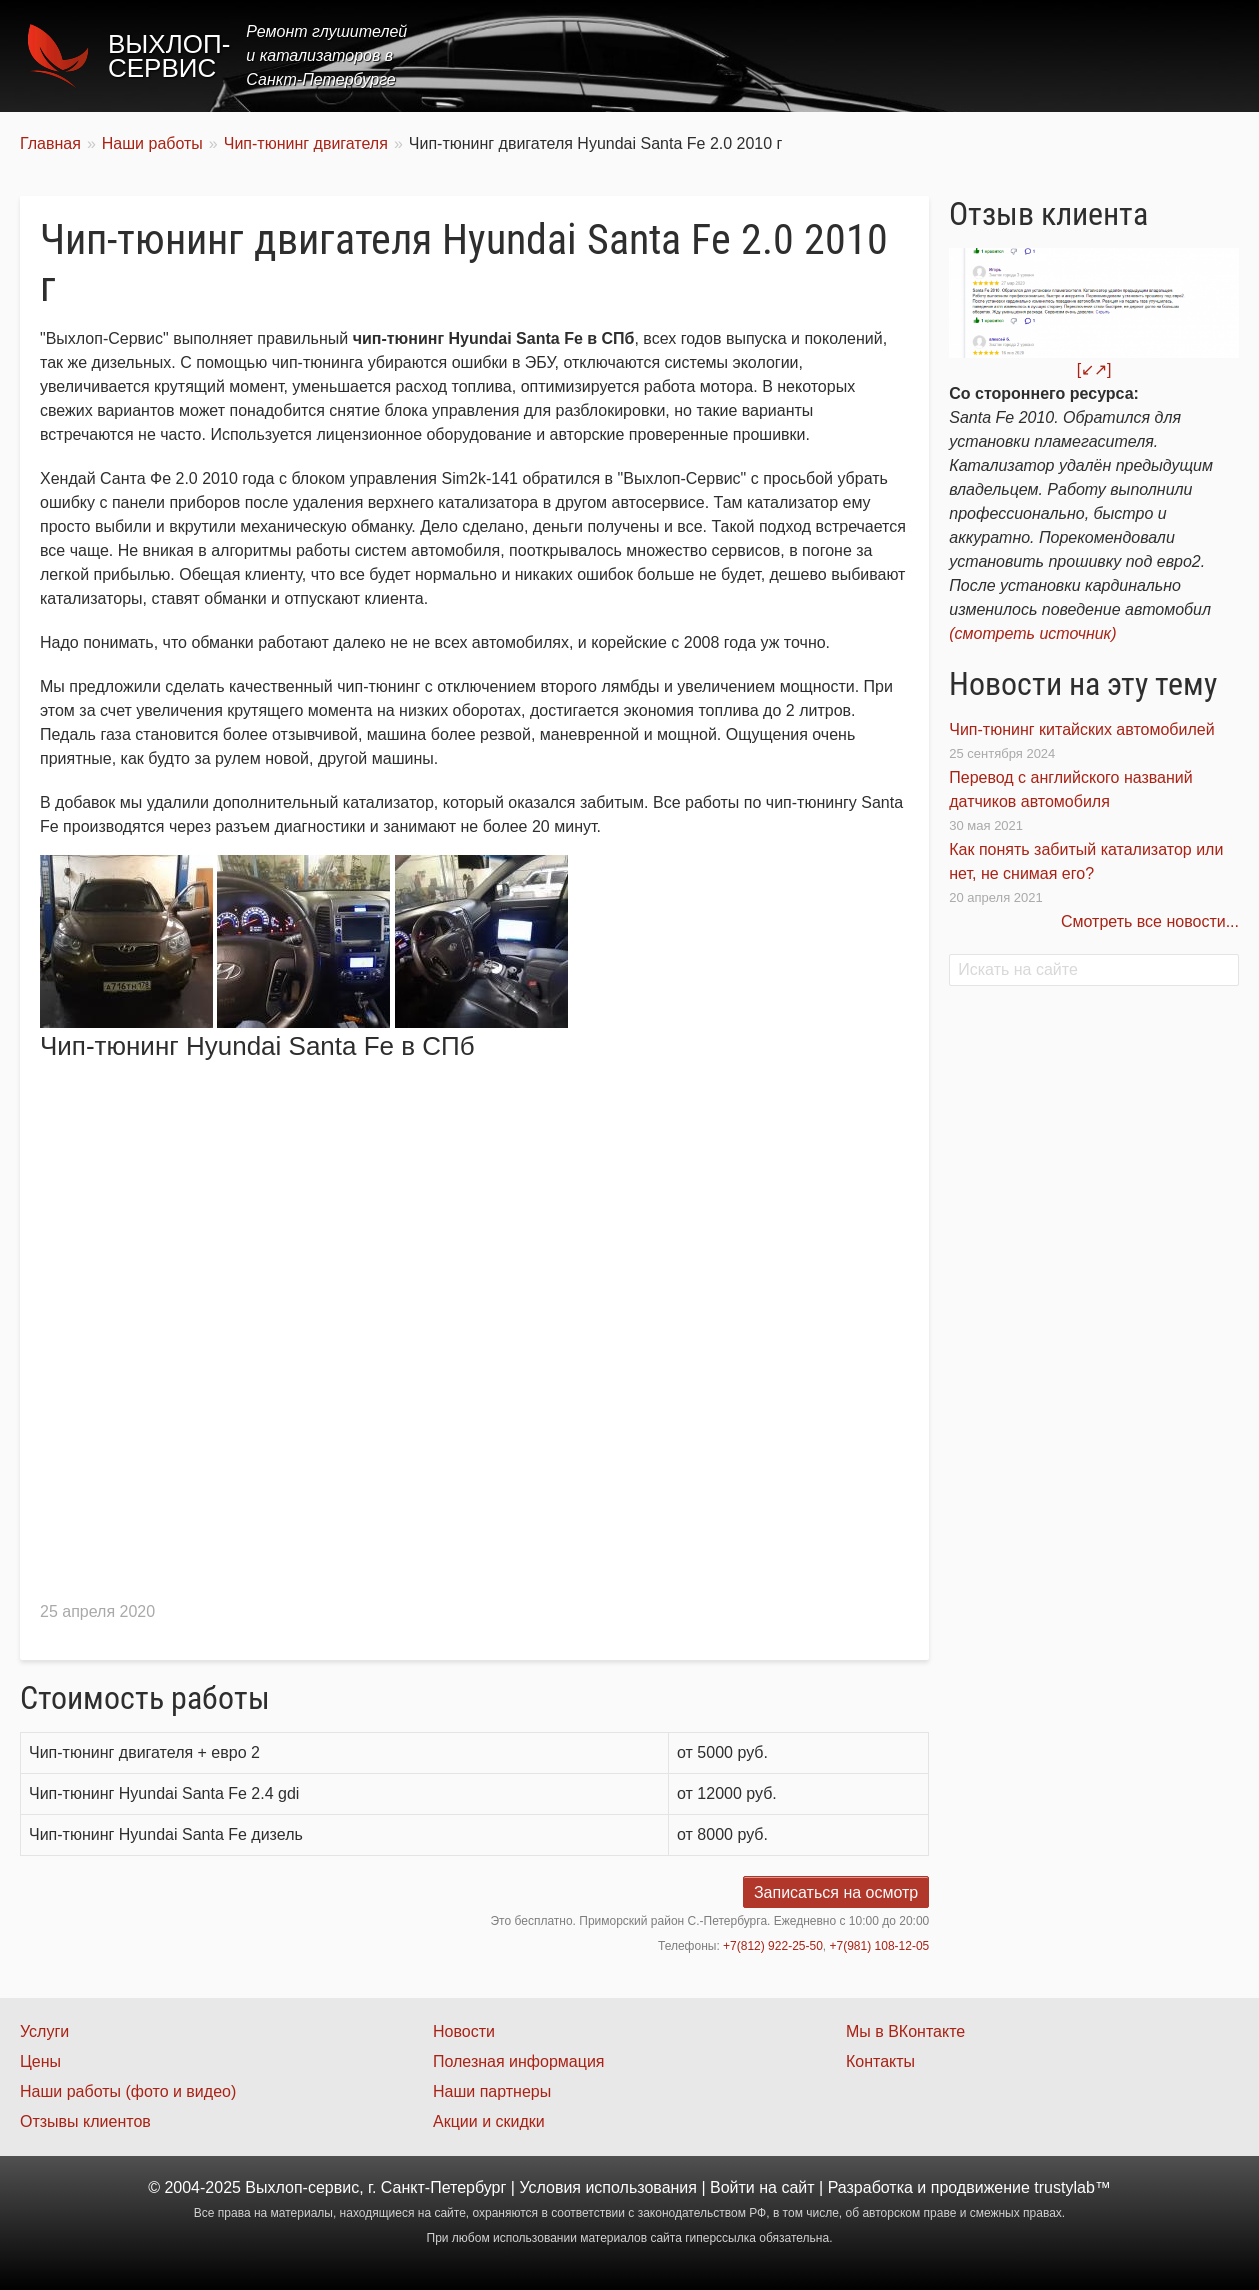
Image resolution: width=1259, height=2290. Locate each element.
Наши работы (1062, 55)
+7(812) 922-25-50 (773, 1946)
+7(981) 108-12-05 (880, 1946)
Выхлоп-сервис (169, 56)
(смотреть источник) (1032, 633)
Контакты (1185, 55)
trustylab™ (1072, 2187)
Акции (951, 55)
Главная (701, 55)
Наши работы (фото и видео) (128, 2091)
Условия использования (608, 2187)
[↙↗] (1094, 369)
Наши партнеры (492, 2091)
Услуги (792, 55)
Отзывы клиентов (85, 2121)
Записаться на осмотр (836, 1892)
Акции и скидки (489, 2121)
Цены (873, 55)
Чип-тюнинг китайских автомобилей (1081, 729)
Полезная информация (519, 2061)
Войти (732, 2187)
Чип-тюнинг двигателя (306, 143)
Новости (464, 2031)
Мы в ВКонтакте (905, 2031)
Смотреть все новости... (1150, 921)
